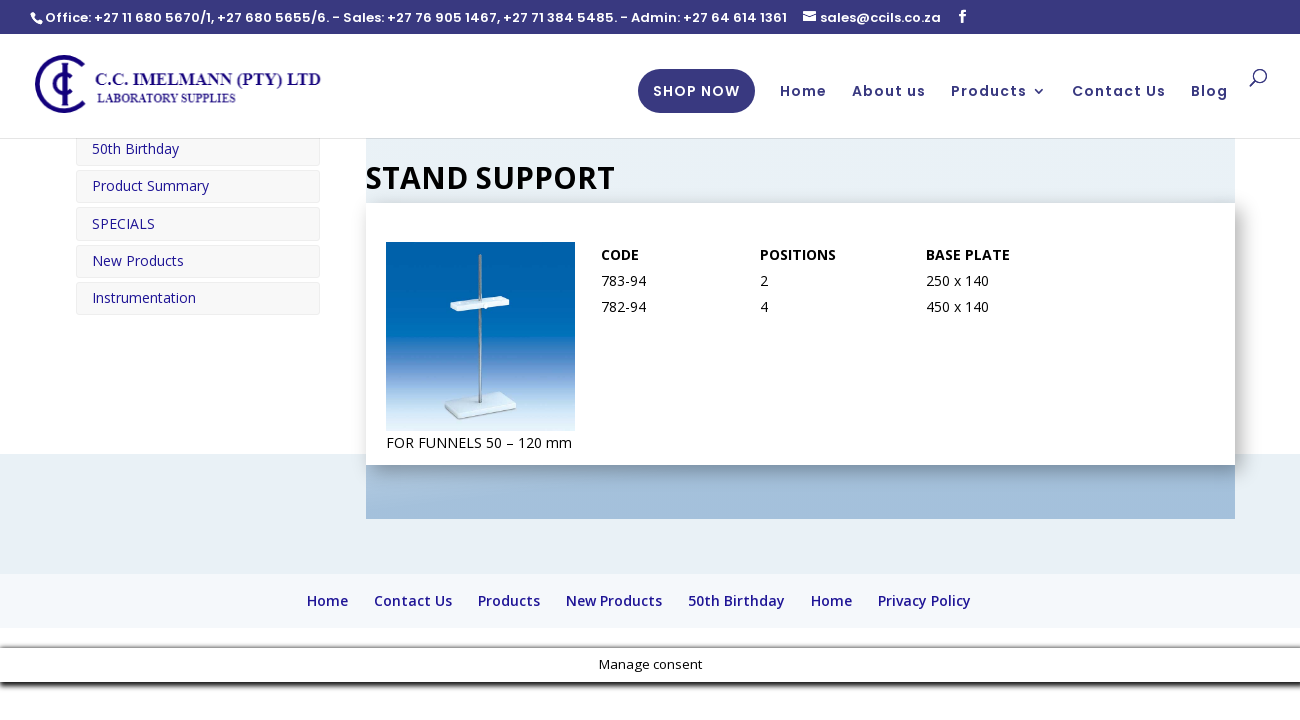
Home (803, 93)
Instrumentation (144, 297)
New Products (138, 260)
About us (889, 93)
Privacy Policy (924, 600)
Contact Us (1119, 93)
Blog (1209, 93)
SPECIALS (123, 223)
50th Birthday (135, 148)
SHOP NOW (696, 92)
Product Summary (150, 185)
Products (989, 93)
